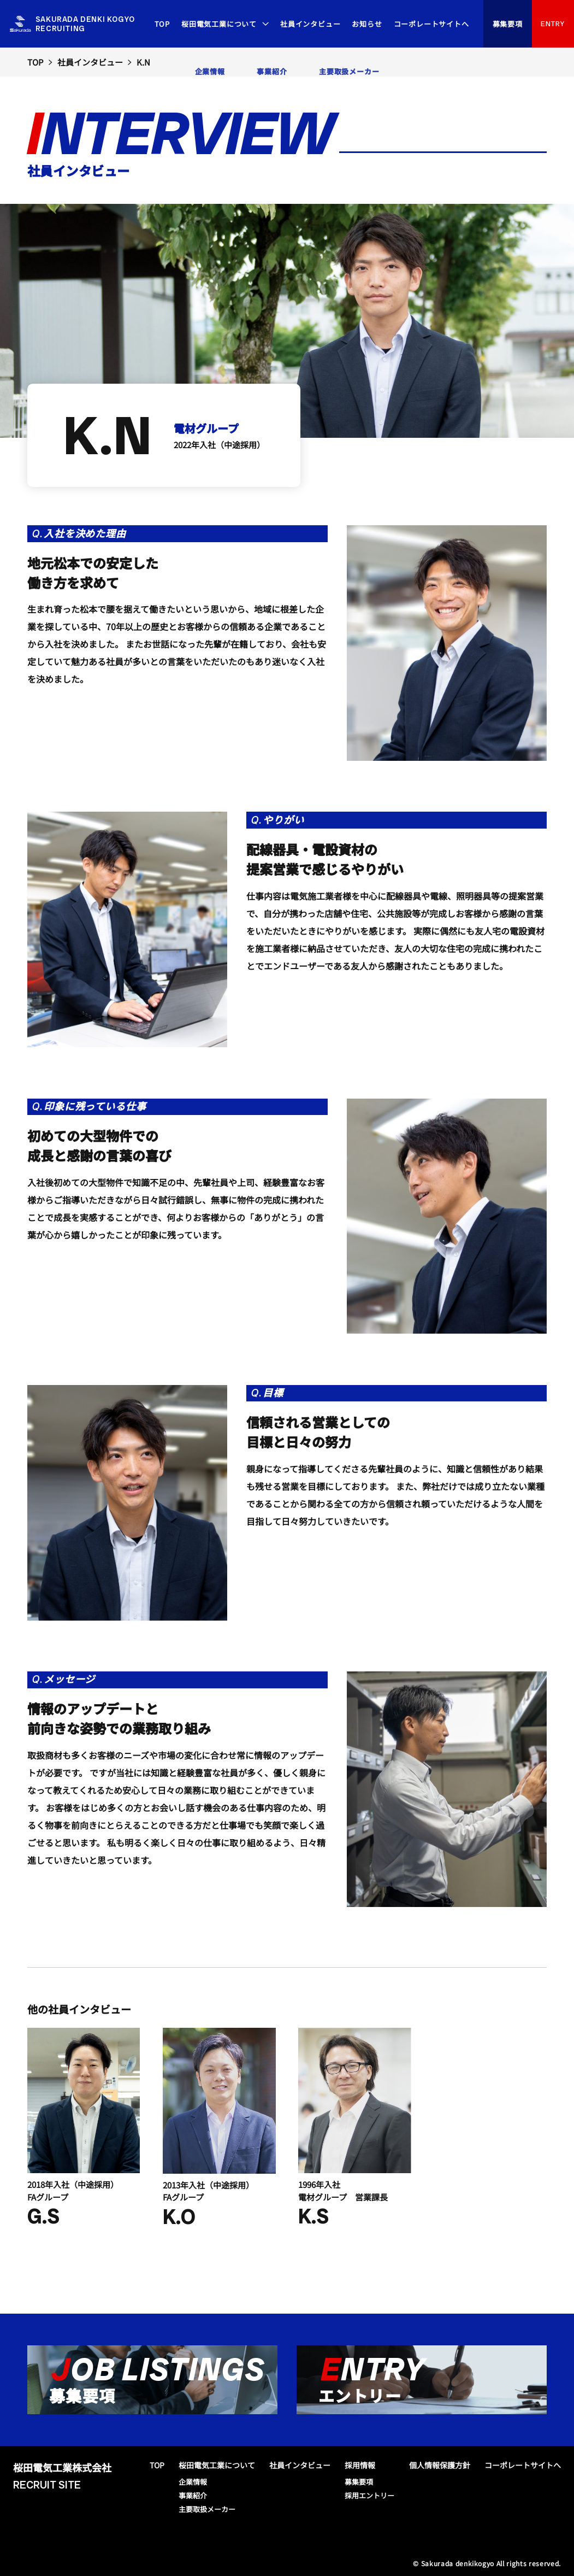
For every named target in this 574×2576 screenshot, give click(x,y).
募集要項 (508, 24)
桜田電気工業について (219, 24)
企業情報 (193, 2482)
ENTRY (553, 23)
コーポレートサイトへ (431, 24)
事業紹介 (193, 2495)
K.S (313, 2216)
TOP (162, 24)
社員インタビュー (310, 24)
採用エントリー (369, 2495)
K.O (179, 2217)
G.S (43, 2216)
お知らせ (367, 24)
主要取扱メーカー (207, 2509)
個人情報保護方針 (439, 2465)
